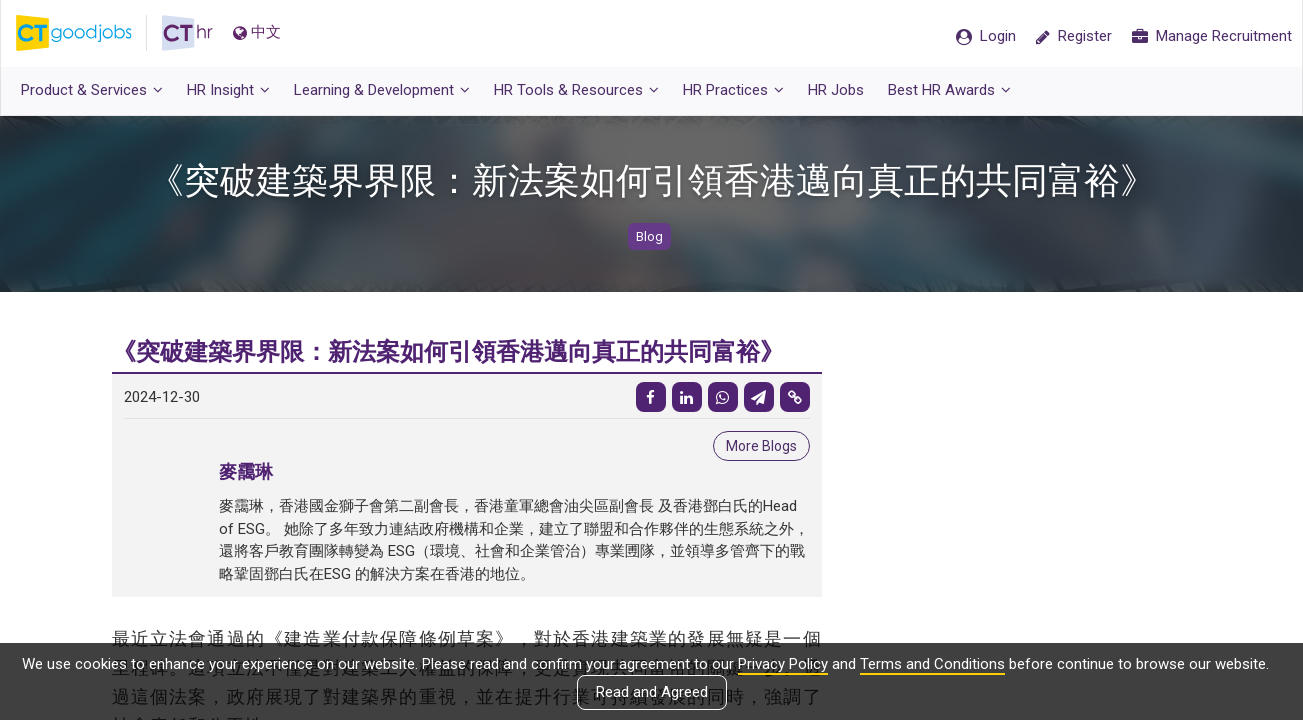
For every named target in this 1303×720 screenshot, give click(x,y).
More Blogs (761, 446)
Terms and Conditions (932, 664)
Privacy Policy (783, 664)
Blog (649, 236)
